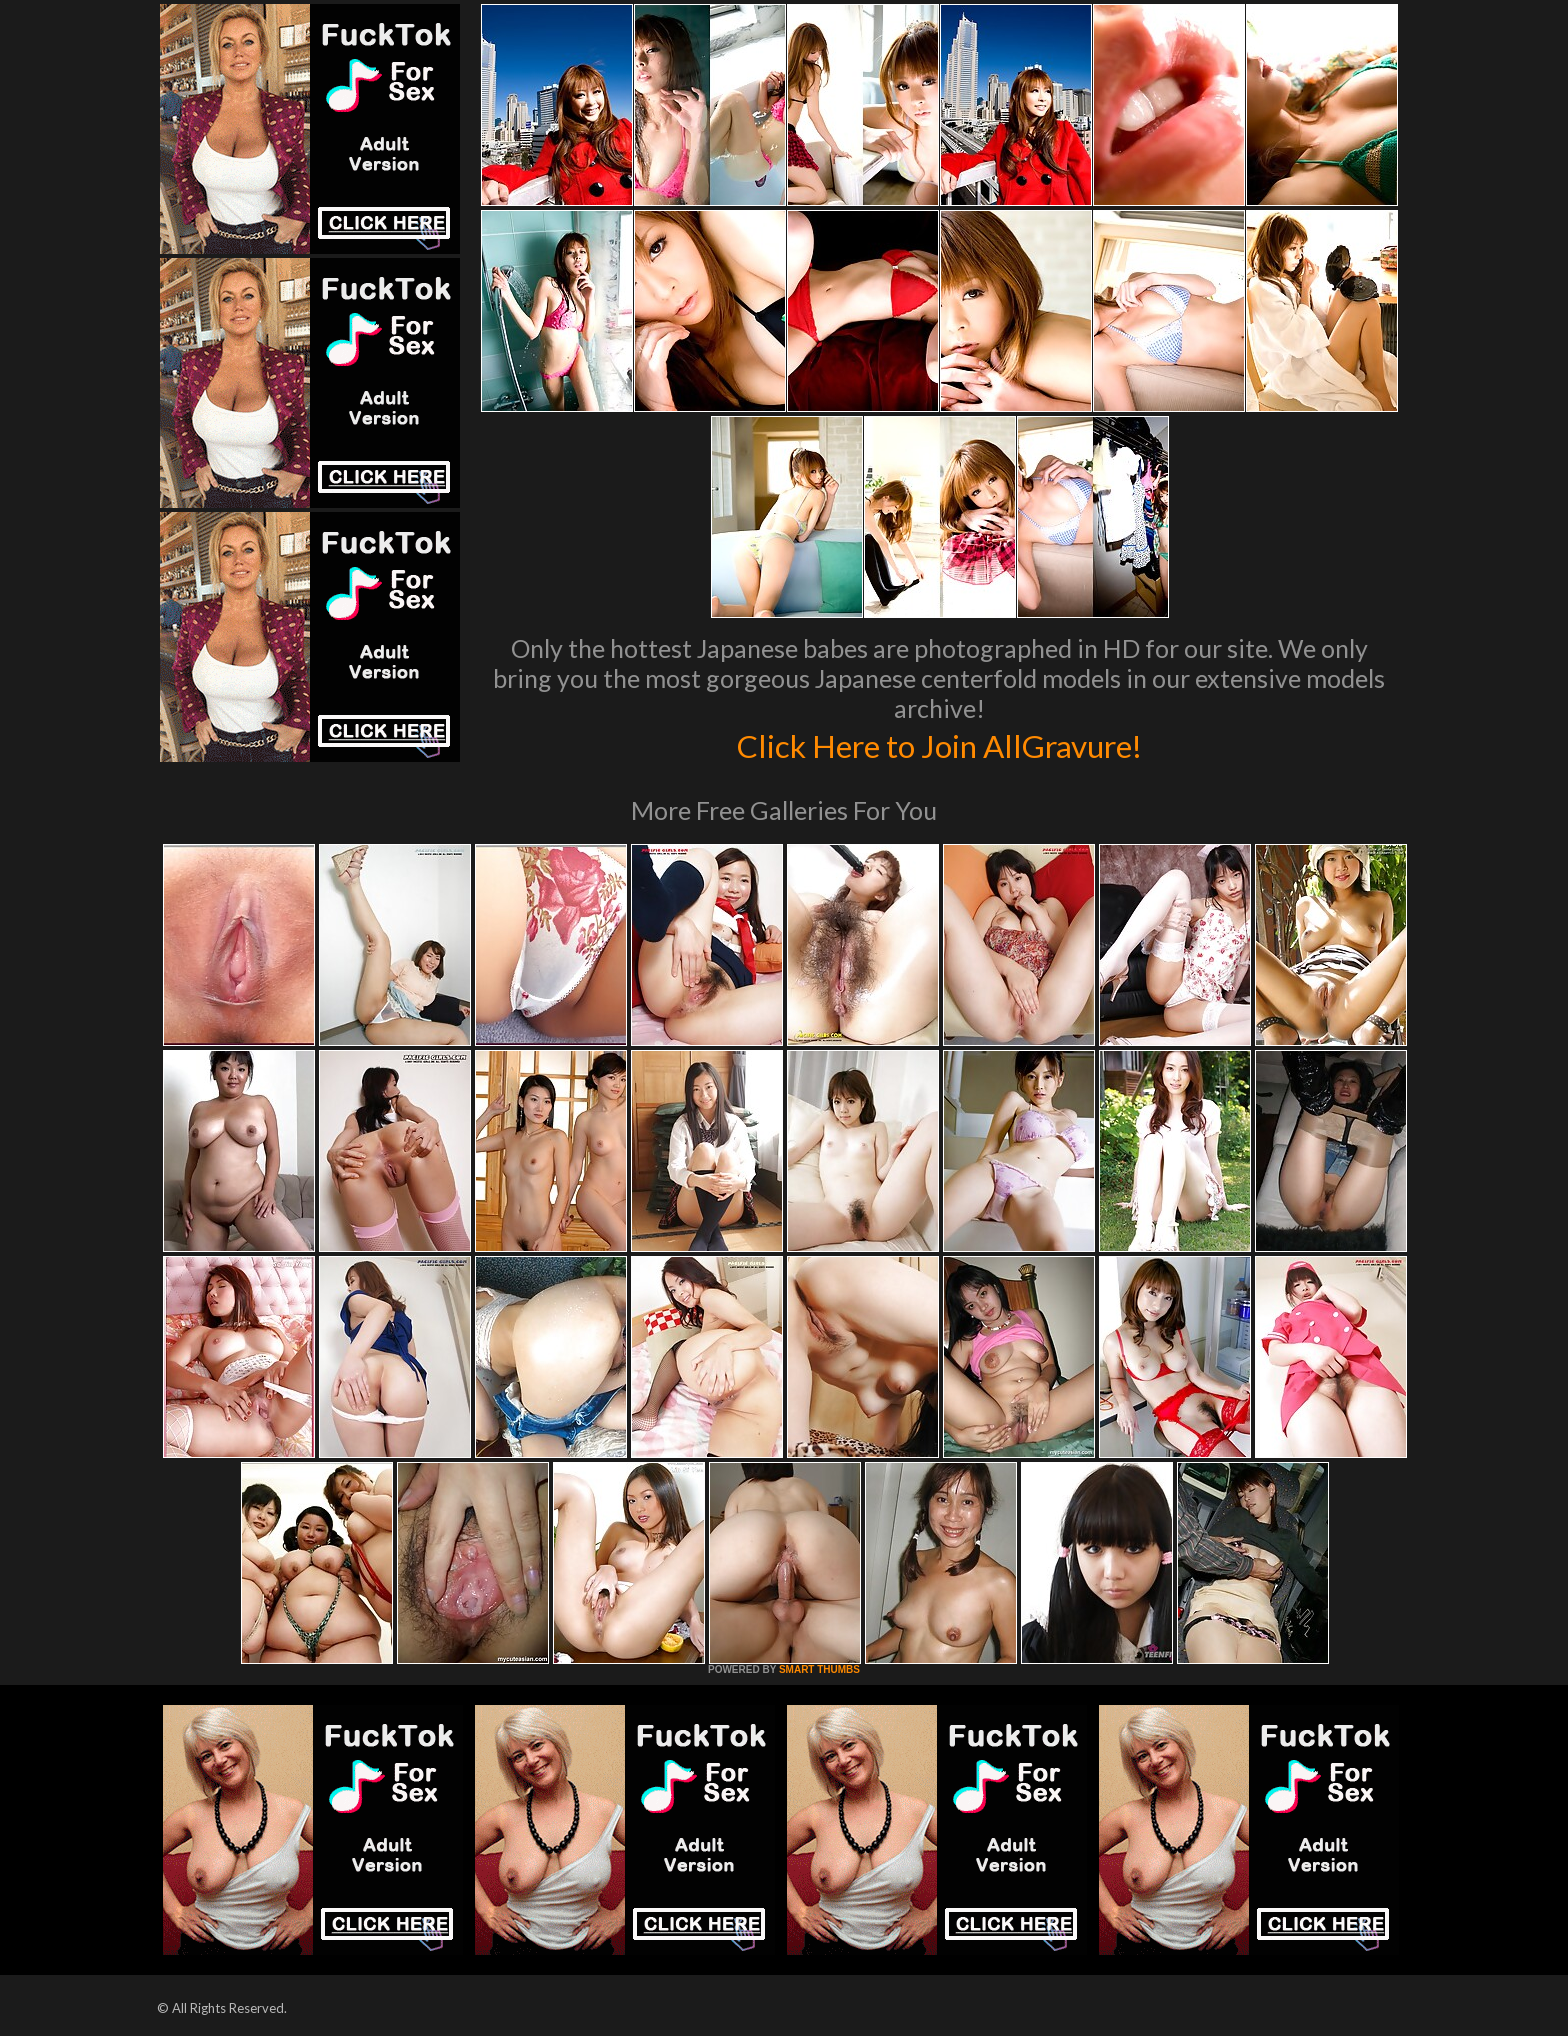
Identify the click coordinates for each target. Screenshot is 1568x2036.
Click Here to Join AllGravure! (939, 744)
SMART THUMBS (819, 1669)
